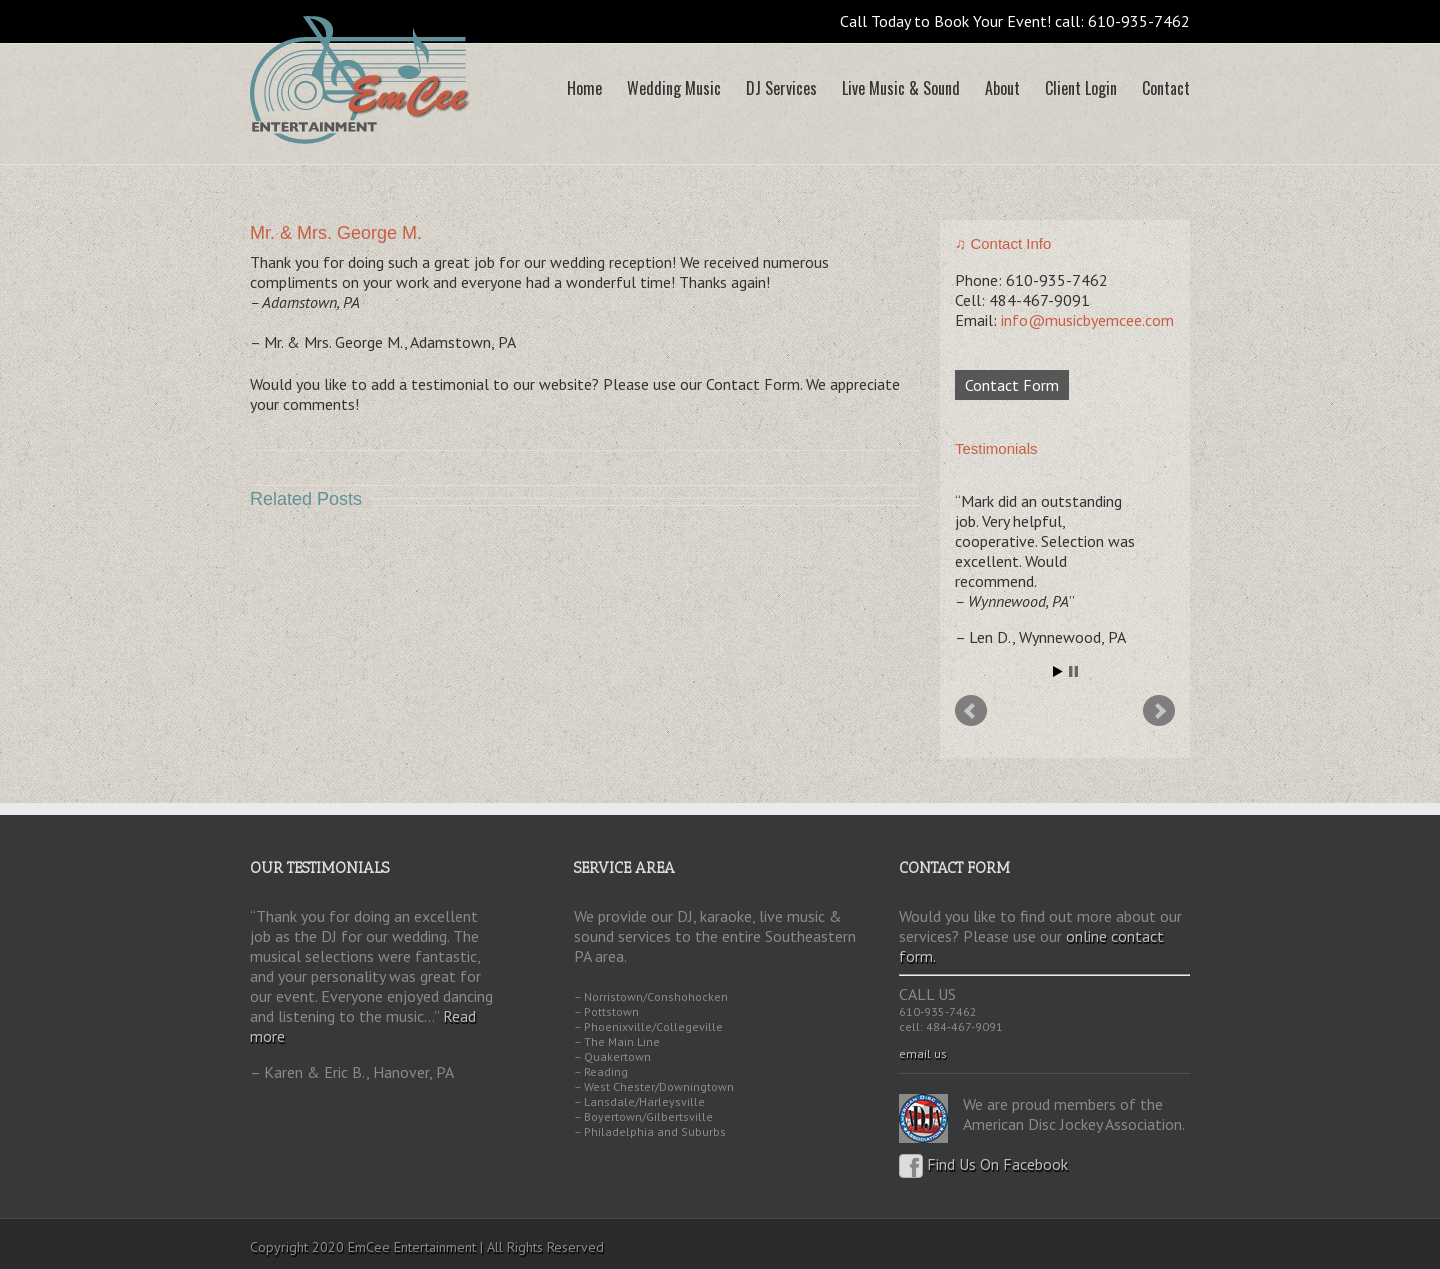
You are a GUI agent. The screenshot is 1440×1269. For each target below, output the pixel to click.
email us (923, 1053)
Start (1058, 671)
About (1002, 88)
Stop (1073, 671)
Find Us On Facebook (983, 1164)
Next (1159, 711)
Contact (1166, 88)
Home (584, 88)
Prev (971, 711)
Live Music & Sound (901, 88)
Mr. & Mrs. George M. (336, 233)
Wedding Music (674, 88)
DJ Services (781, 88)
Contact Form (1012, 385)
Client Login (1081, 88)
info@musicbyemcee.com (1087, 320)
